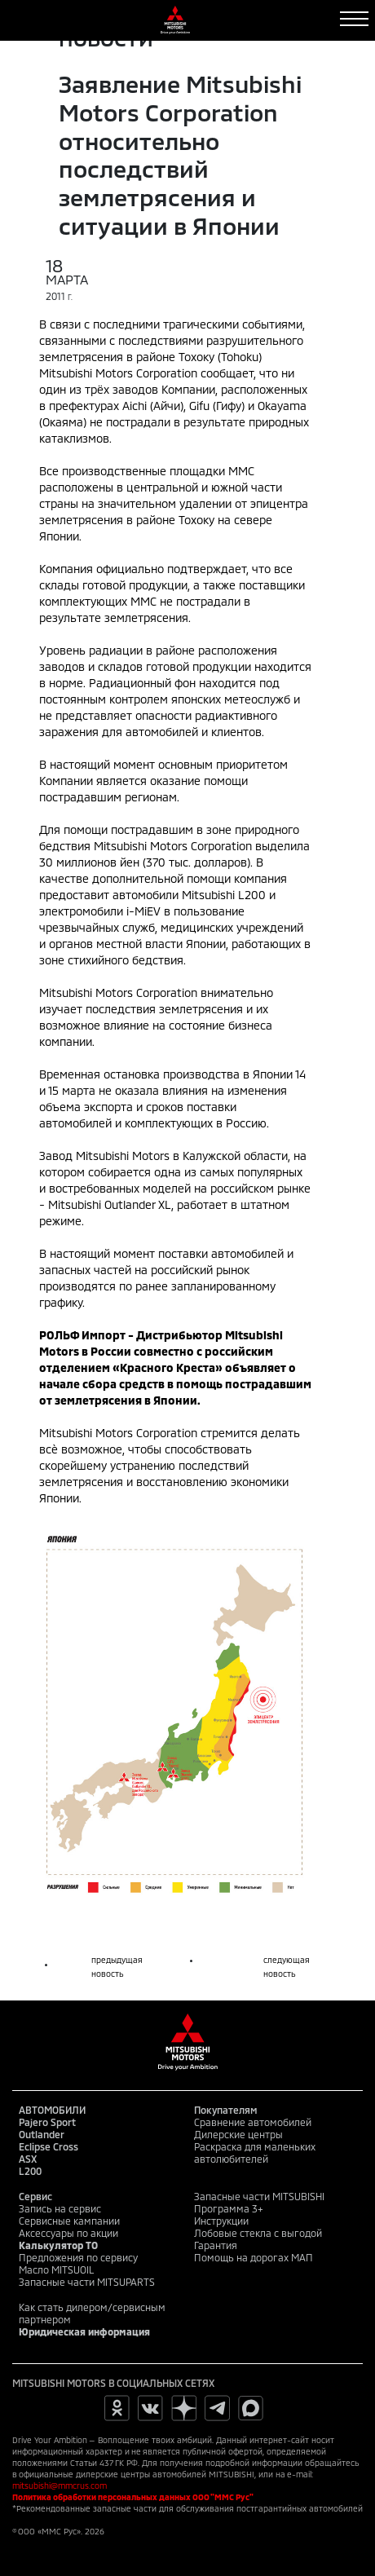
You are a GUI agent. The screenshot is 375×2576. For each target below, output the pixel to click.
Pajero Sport (47, 2122)
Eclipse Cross (48, 2146)
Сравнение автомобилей (252, 2122)
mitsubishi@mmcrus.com (59, 2485)
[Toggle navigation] (354, 19)
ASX (28, 2158)
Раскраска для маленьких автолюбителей (254, 2152)
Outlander (41, 2134)
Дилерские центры (238, 2134)
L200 (30, 2171)
